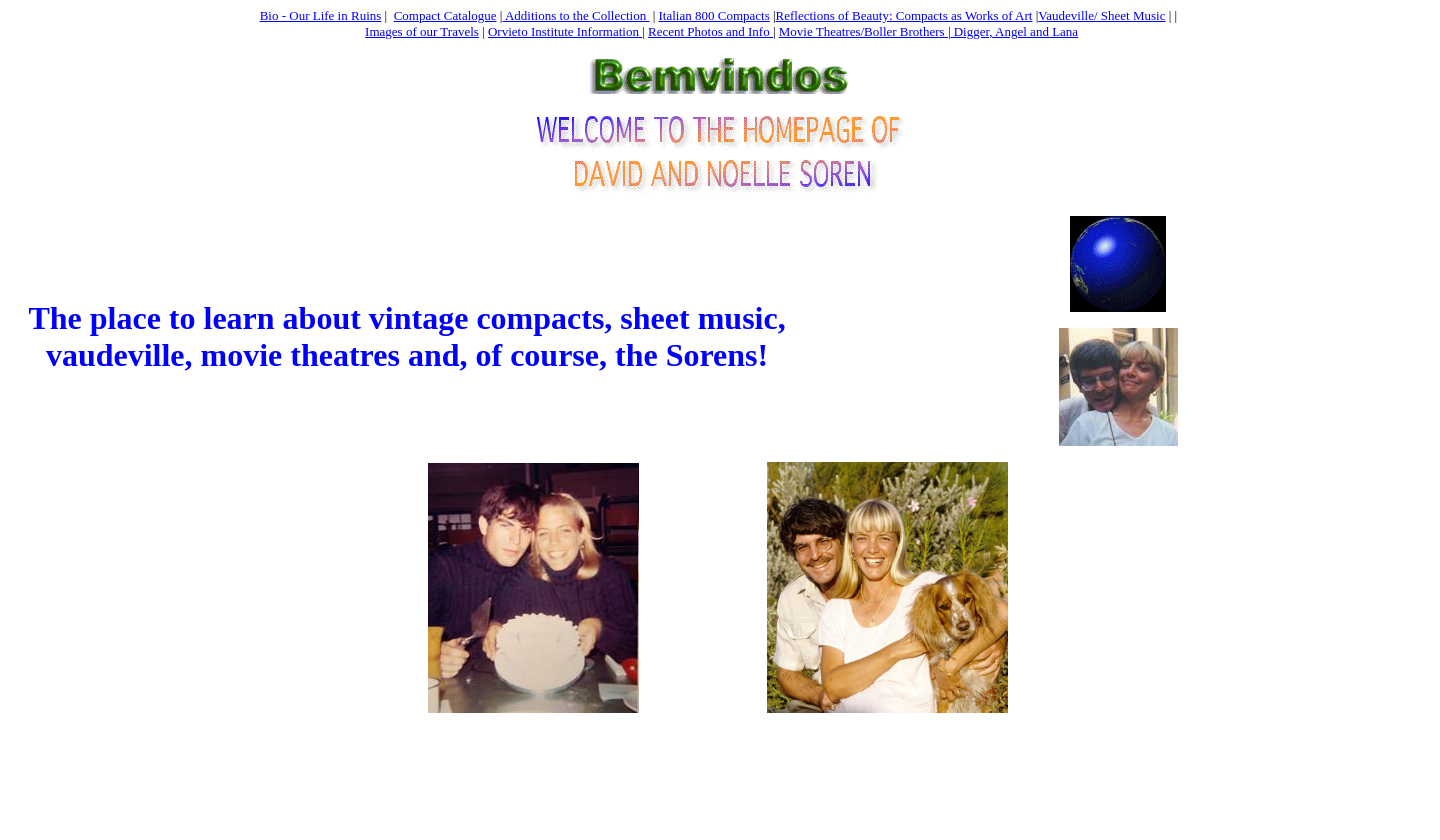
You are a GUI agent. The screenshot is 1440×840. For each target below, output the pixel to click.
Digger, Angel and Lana (1014, 31)
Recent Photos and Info (710, 31)
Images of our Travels (422, 31)
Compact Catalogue (445, 15)
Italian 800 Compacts (714, 15)
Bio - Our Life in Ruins (321, 15)
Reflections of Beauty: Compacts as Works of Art (904, 15)
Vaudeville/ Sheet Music (1101, 15)
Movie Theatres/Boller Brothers (863, 31)
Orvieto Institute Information (565, 31)
